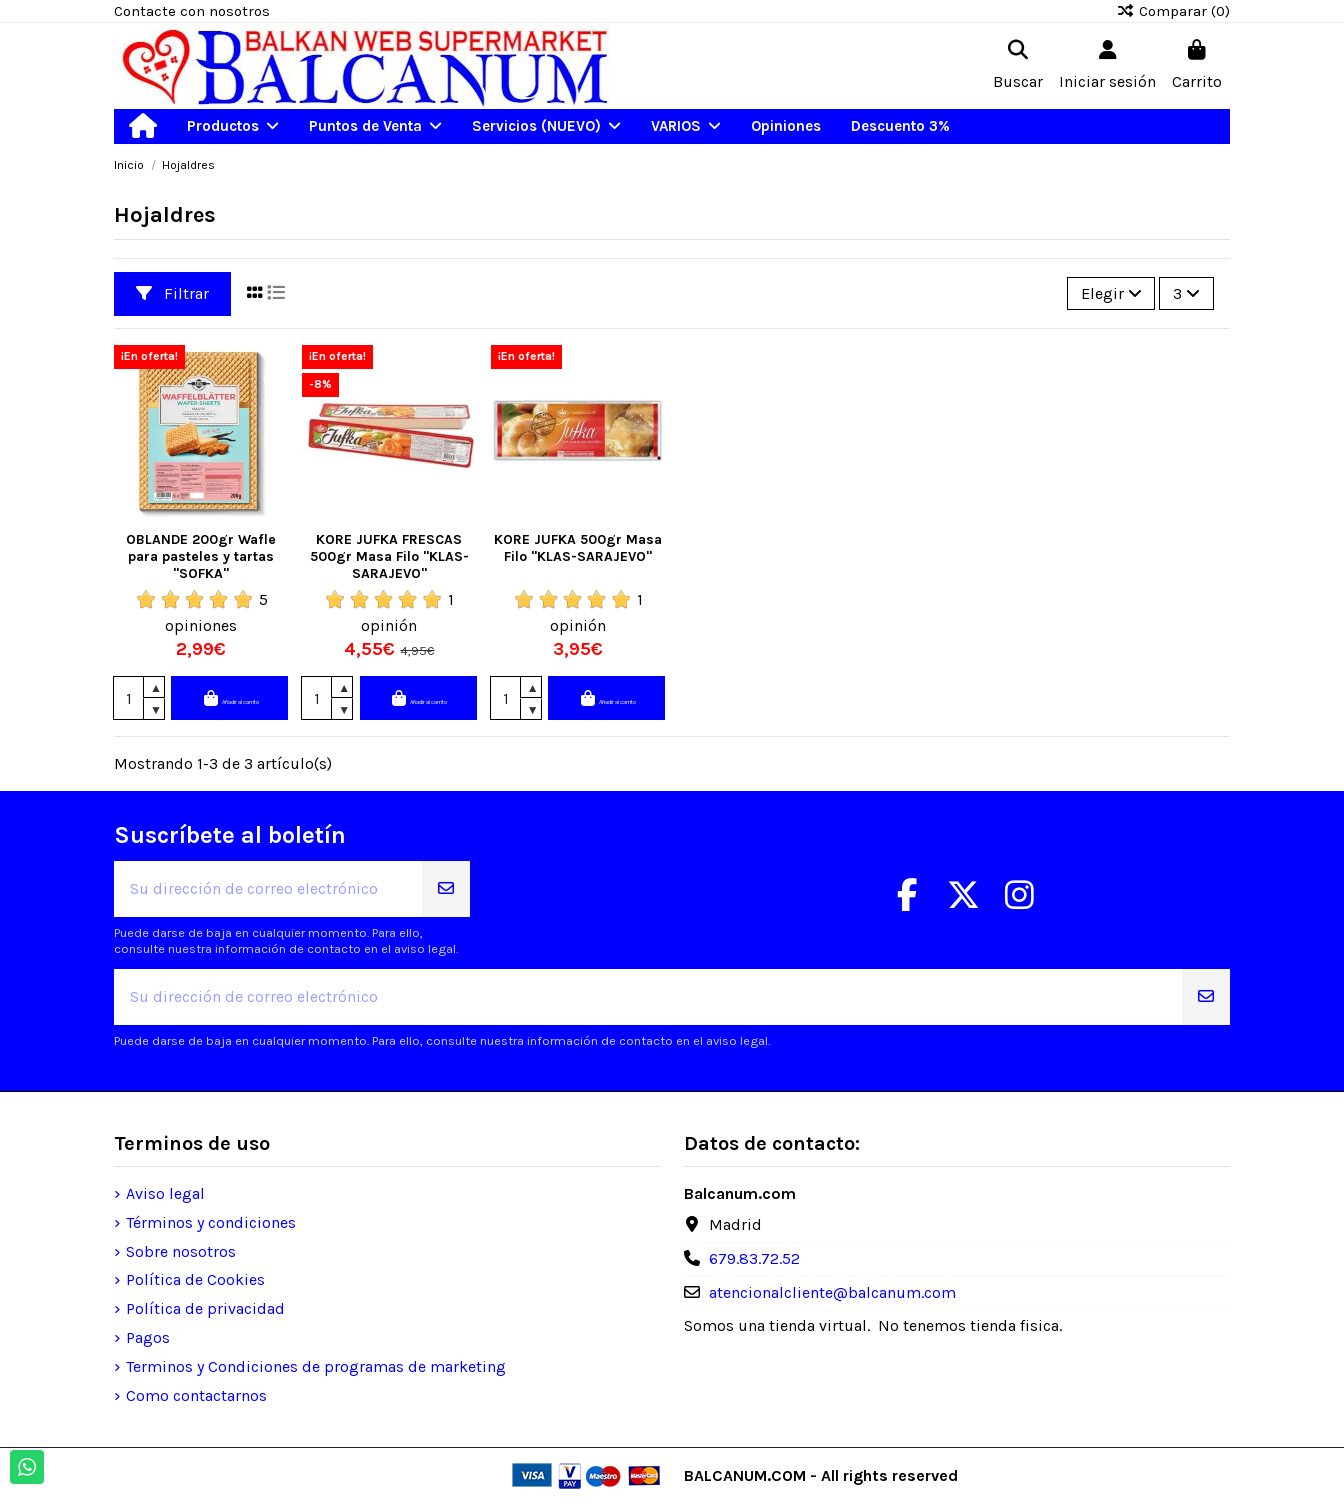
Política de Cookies (195, 1279)
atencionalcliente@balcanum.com (832, 1292)
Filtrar (172, 293)
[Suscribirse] (446, 889)
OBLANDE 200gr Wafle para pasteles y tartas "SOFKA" (201, 556)
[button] (233, 126)
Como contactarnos (196, 1395)
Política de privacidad (205, 1308)
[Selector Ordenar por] (1111, 293)
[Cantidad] (129, 698)
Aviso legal (165, 1193)
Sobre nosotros (181, 1251)
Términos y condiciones (211, 1222)
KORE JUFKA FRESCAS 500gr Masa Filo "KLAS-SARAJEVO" (389, 556)
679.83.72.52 (754, 1258)
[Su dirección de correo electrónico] (268, 889)
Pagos (148, 1337)
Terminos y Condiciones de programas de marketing (316, 1366)
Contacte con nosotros (192, 11)
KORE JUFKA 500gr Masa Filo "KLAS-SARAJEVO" (578, 548)
